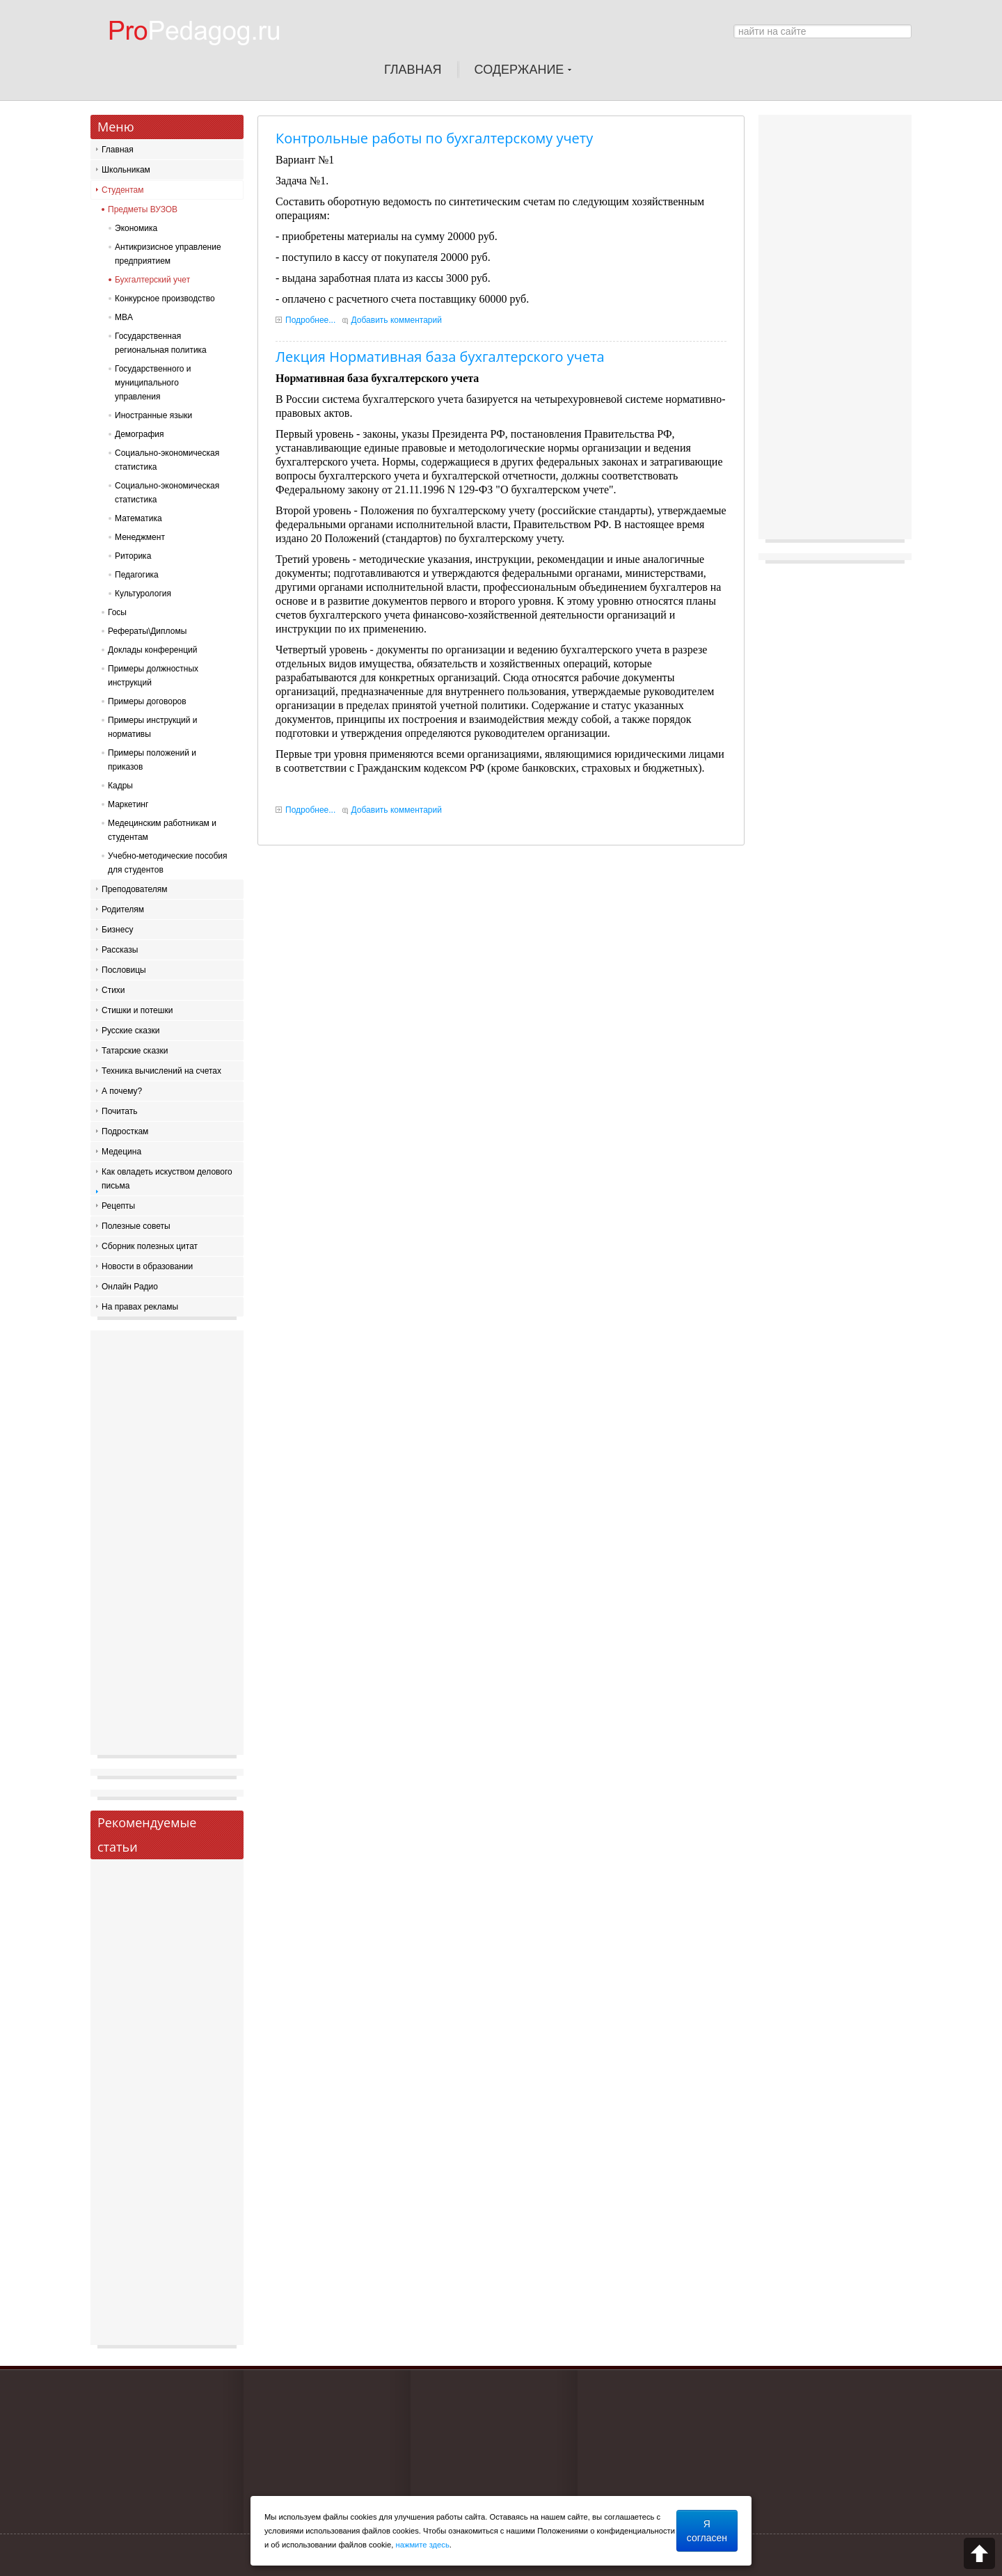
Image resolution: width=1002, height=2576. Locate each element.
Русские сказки (130, 1030)
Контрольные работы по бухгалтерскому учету (434, 138)
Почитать (120, 1111)
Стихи (113, 990)
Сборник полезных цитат (150, 1246)
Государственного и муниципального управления (153, 382)
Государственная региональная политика (161, 343)
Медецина (121, 1151)
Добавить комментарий (396, 320)
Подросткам (125, 1131)
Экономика (136, 228)
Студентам (123, 190)
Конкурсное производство (165, 298)
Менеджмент (140, 537)
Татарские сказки (135, 1051)
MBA (124, 317)
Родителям (123, 909)
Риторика (133, 556)
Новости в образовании (147, 1266)
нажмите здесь (423, 2545)
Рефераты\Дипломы (147, 631)
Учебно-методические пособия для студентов (168, 863)
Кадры (120, 785)
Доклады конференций (152, 650)
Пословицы (124, 970)
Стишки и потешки (137, 1010)
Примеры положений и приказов (152, 760)
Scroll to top (979, 2553)
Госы (117, 612)
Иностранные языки (153, 415)
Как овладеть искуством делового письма (167, 1179)
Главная (118, 149)
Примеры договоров (147, 701)
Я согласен (707, 2530)
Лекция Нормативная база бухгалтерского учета (440, 356)
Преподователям (135, 889)
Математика (138, 518)
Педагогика (137, 575)
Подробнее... (310, 320)
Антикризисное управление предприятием (168, 254)
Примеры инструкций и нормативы (153, 727)
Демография (139, 434)
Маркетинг (128, 804)
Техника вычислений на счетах (161, 1071)
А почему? (122, 1091)
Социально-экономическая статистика (167, 460)
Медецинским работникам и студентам (162, 830)
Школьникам (126, 170)
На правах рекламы (140, 1307)
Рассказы (120, 950)
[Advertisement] (167, 1546)
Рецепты (118, 1206)
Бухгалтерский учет (152, 280)
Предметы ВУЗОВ (142, 209)
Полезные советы (136, 1226)
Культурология (143, 593)
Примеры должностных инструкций (153, 675)
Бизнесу (117, 930)
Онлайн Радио (130, 1286)
